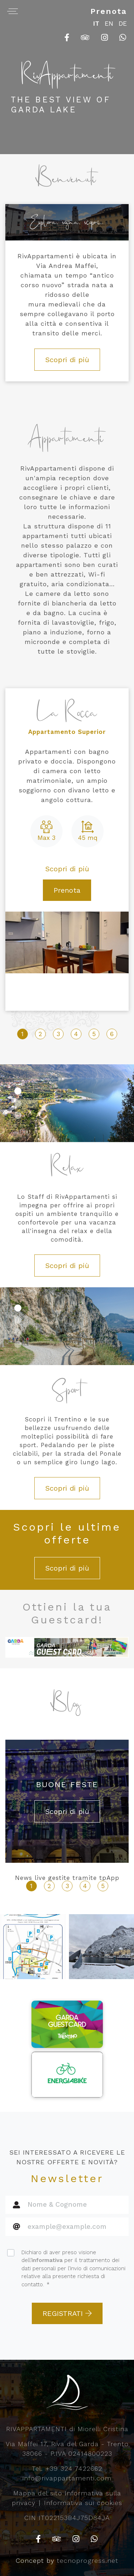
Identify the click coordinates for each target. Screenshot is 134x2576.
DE (123, 23)
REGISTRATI (67, 2313)
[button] (17, 1091)
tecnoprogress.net (87, 2560)
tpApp (109, 1877)
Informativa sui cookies (83, 2502)
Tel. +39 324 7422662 (67, 2468)
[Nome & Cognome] (76, 2205)
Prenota (108, 11)
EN (109, 23)
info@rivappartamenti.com (67, 2478)
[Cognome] (76, 2226)
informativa (47, 2260)
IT (96, 23)
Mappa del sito (37, 2493)
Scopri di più (67, 359)
